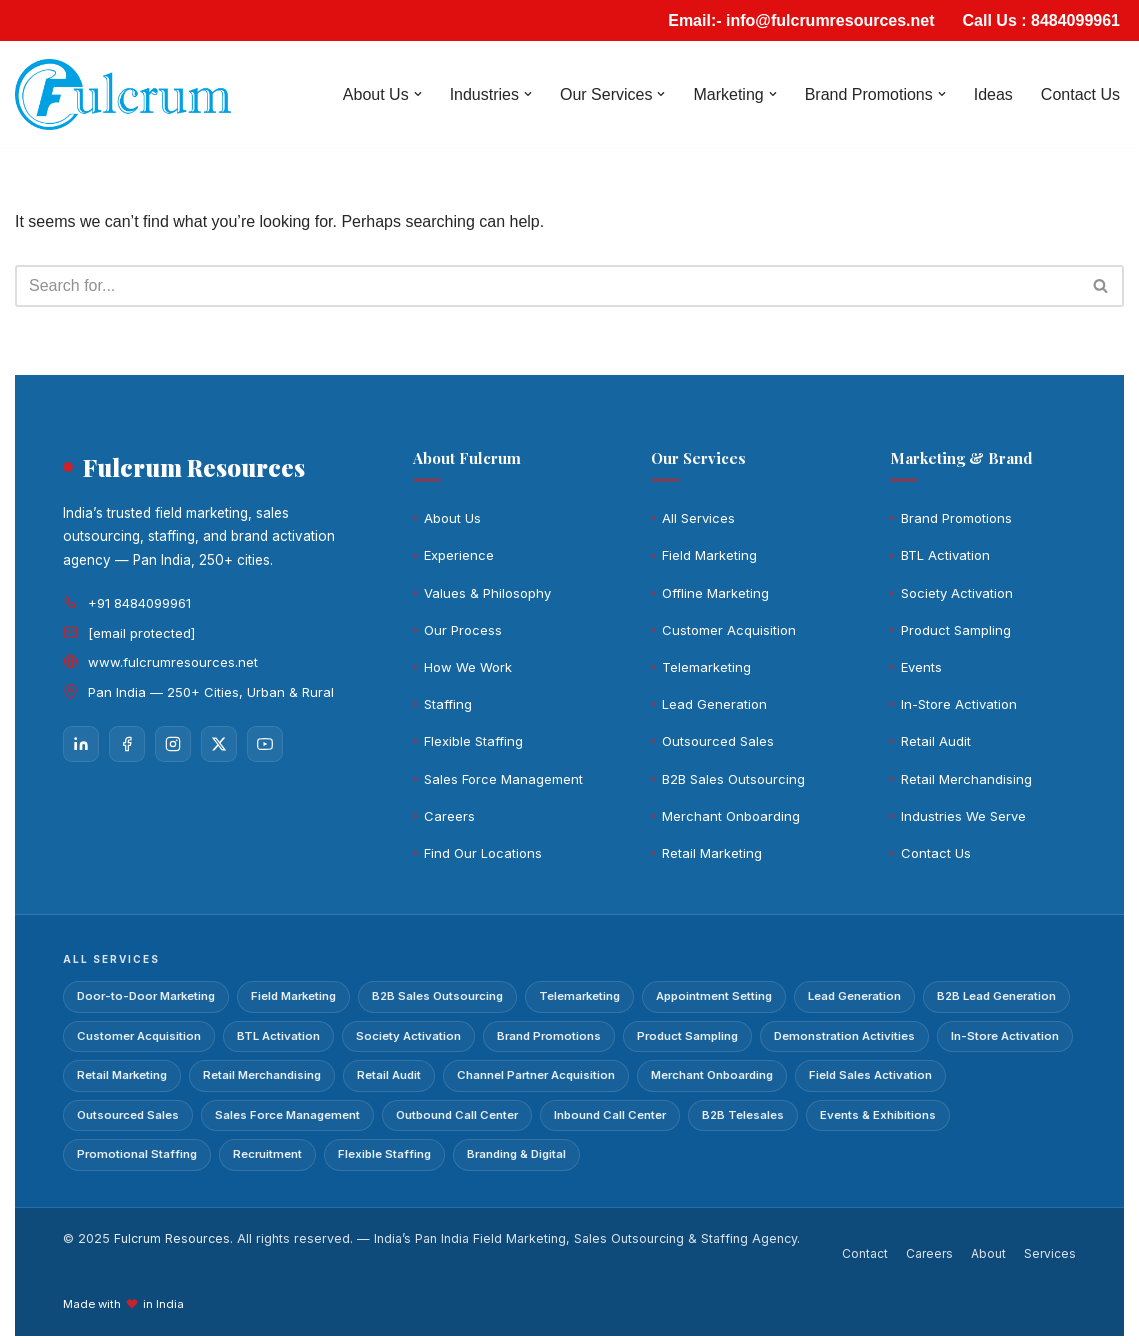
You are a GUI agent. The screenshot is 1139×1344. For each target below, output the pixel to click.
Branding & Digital (516, 1154)
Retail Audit (936, 741)
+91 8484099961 (139, 603)
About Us (452, 518)
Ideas (993, 94)
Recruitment (267, 1154)
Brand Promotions (956, 518)
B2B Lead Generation (996, 996)
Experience (459, 555)
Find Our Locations (483, 853)
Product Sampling (956, 630)
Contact (865, 1253)
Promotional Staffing (137, 1154)
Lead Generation (714, 704)
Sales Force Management (503, 779)
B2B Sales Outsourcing (733, 779)
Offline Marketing (715, 593)
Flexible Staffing (473, 741)
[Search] (547, 286)
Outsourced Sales (718, 741)
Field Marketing (709, 555)
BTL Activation (945, 555)
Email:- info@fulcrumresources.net (801, 20)
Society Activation (957, 593)
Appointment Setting (714, 996)
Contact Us (1080, 94)
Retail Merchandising (966, 779)
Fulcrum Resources (172, 1238)
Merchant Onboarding (731, 816)
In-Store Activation (959, 704)
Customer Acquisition (729, 630)
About (988, 1253)
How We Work (468, 667)
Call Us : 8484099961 (1041, 20)
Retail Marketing (712, 853)
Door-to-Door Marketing (146, 996)
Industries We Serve (963, 816)
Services (1050, 1253)
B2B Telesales (743, 1115)
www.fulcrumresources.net (173, 662)
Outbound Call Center (457, 1115)
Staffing (448, 704)
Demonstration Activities (844, 1036)
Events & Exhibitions (878, 1115)
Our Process (463, 630)
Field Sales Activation (870, 1075)
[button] (418, 94)
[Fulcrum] (123, 94)
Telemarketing (706, 667)
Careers (449, 816)
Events (921, 667)
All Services (698, 518)
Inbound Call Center (610, 1115)
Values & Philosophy (487, 593)
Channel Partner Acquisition (536, 1075)
